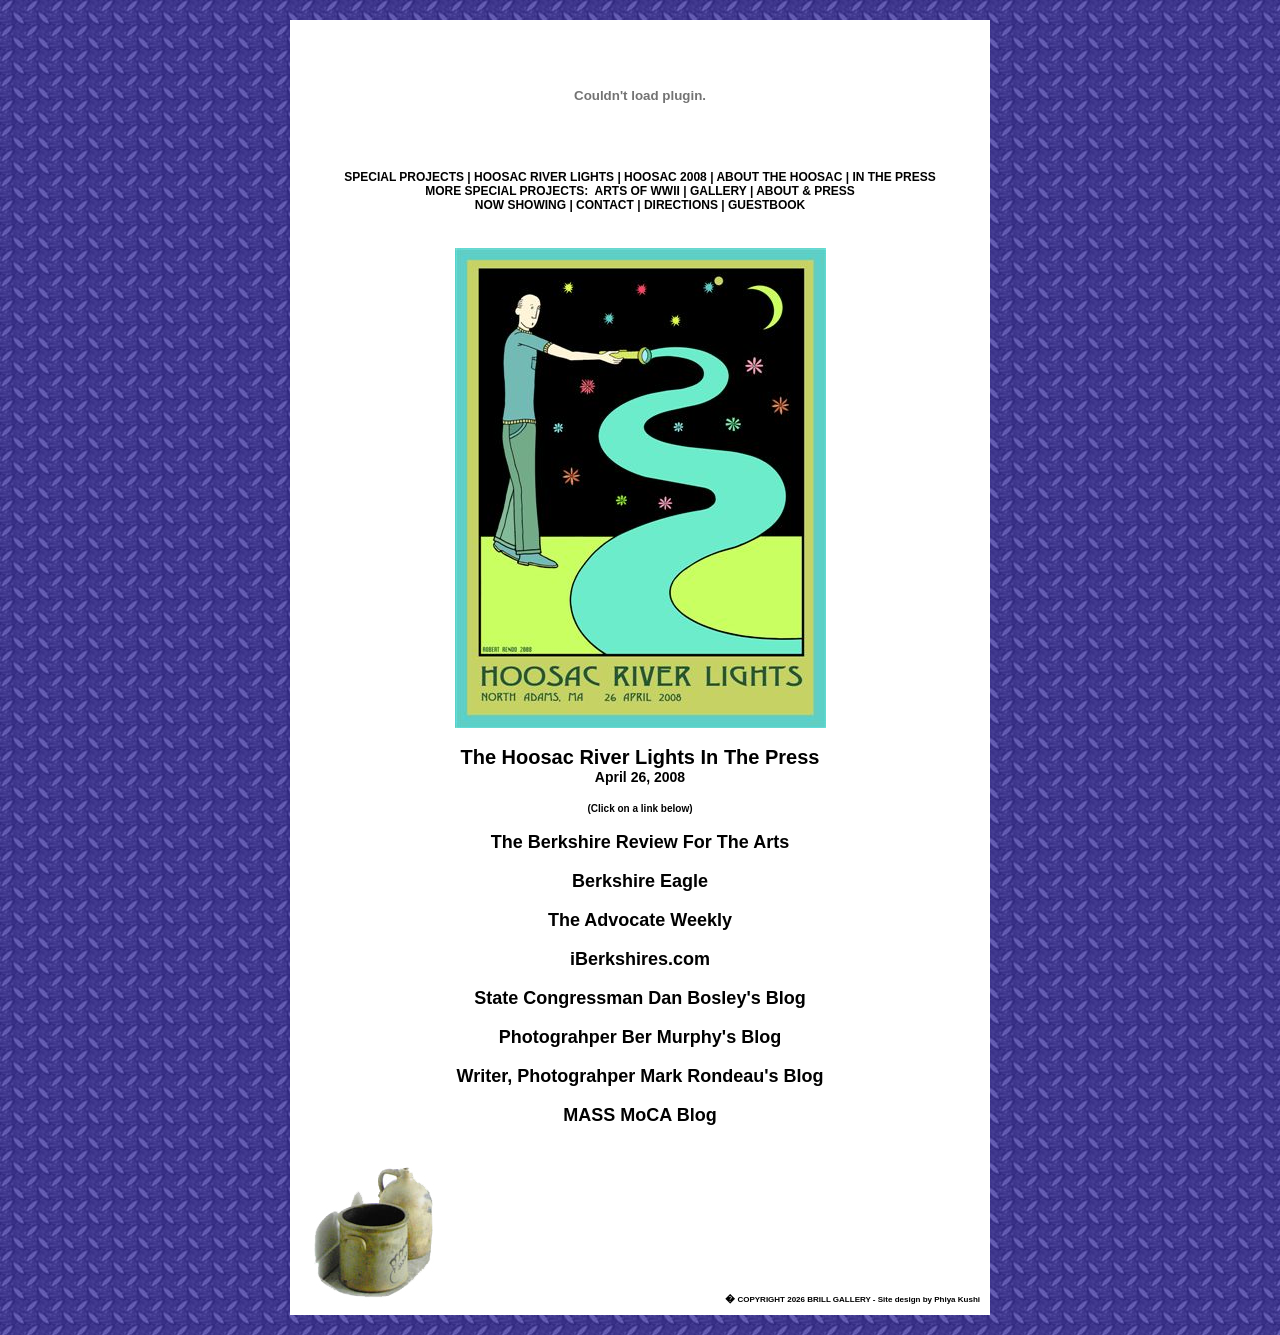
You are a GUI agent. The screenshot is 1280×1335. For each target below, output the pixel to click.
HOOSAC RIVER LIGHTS (544, 177)
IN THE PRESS (893, 177)
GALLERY (718, 191)
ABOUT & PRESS (805, 191)
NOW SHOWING (520, 205)
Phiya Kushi (957, 1299)
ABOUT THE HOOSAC (779, 177)
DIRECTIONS (681, 205)
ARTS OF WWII (637, 191)
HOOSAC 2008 (665, 177)
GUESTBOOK (766, 205)
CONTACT (605, 205)
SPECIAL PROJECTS (404, 177)
